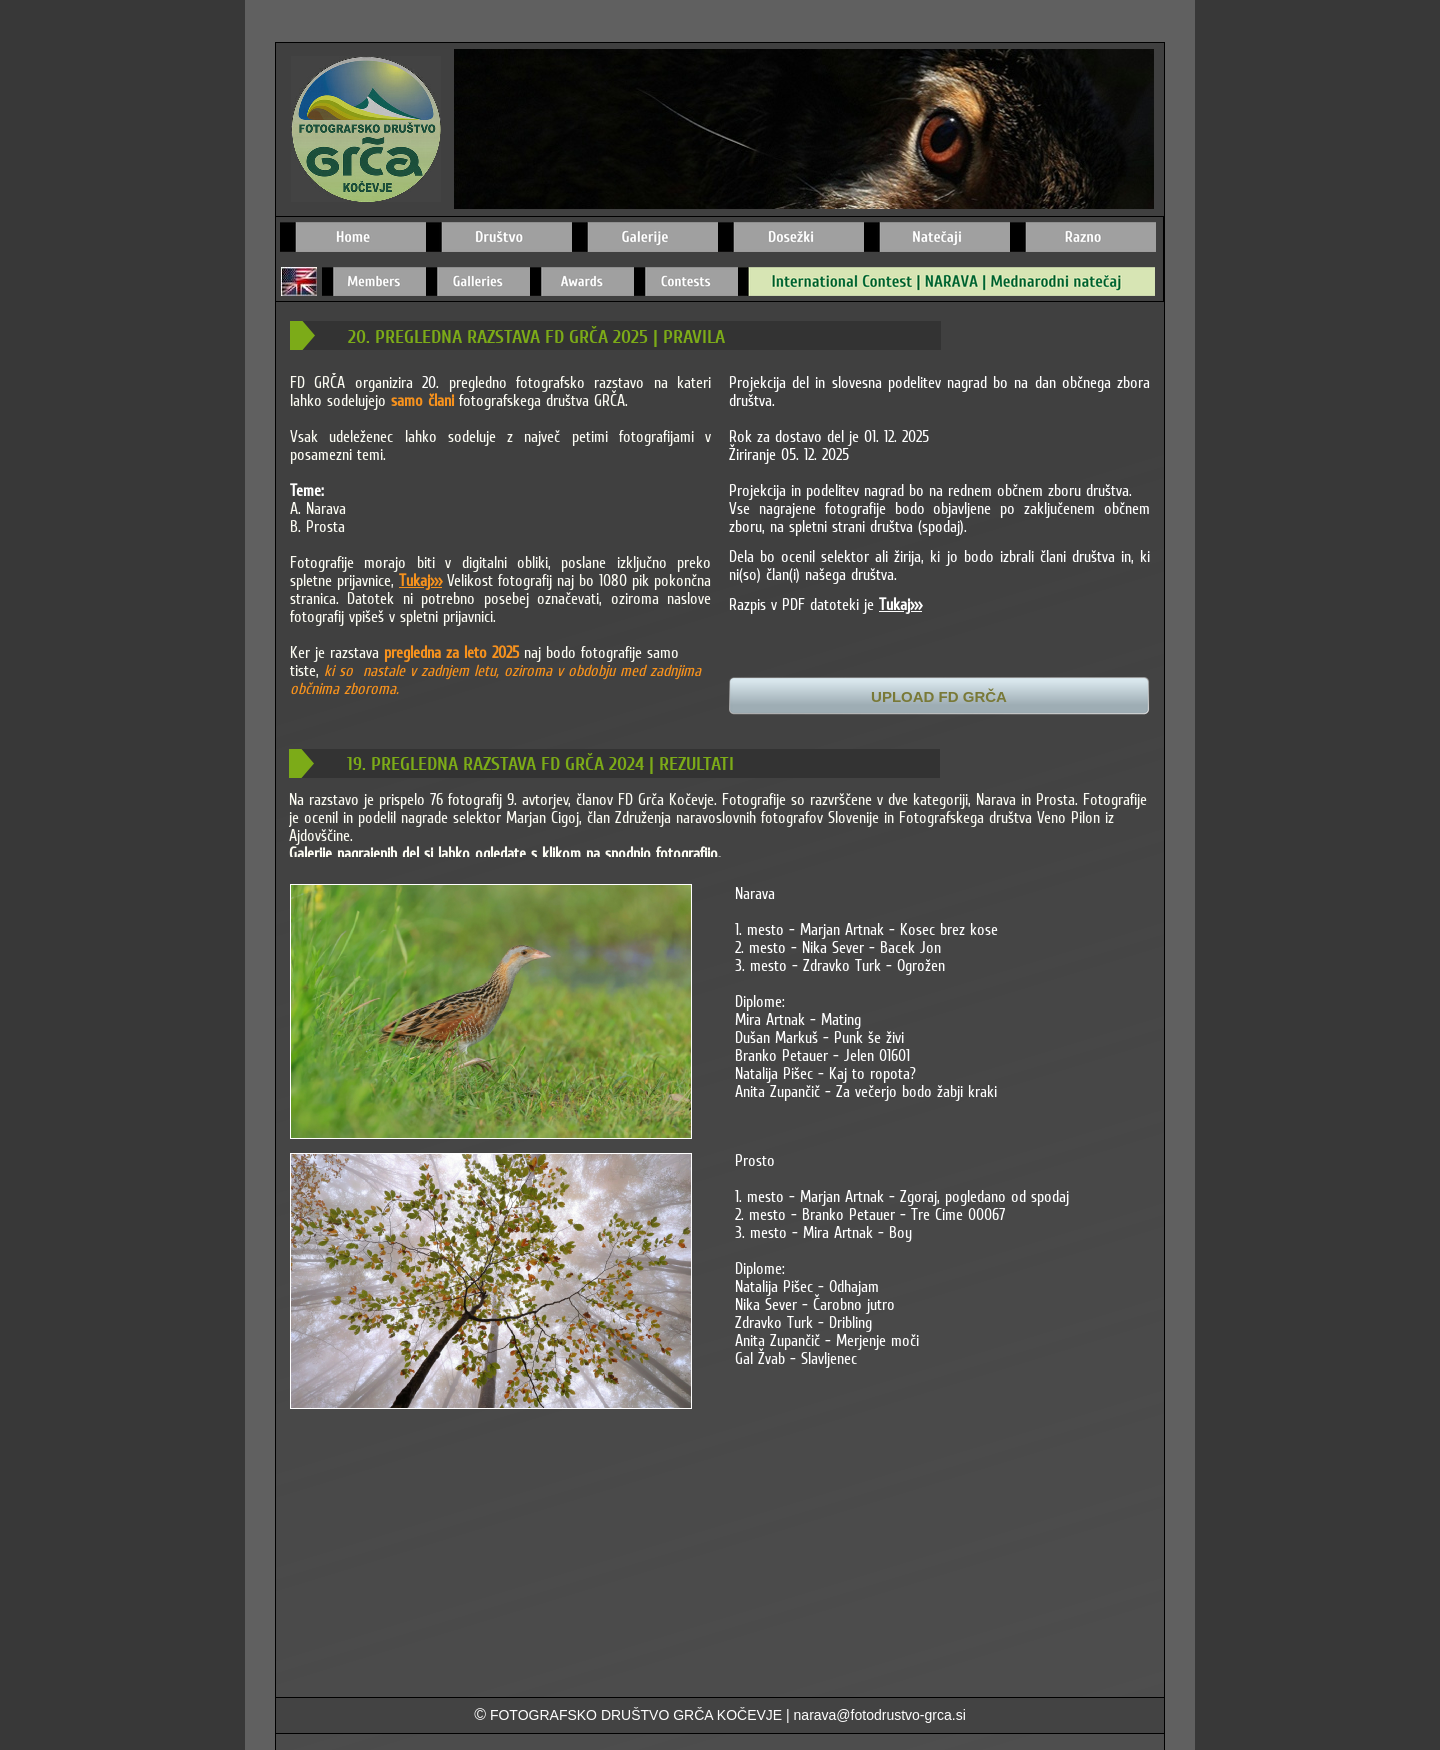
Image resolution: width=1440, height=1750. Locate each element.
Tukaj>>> (420, 580)
